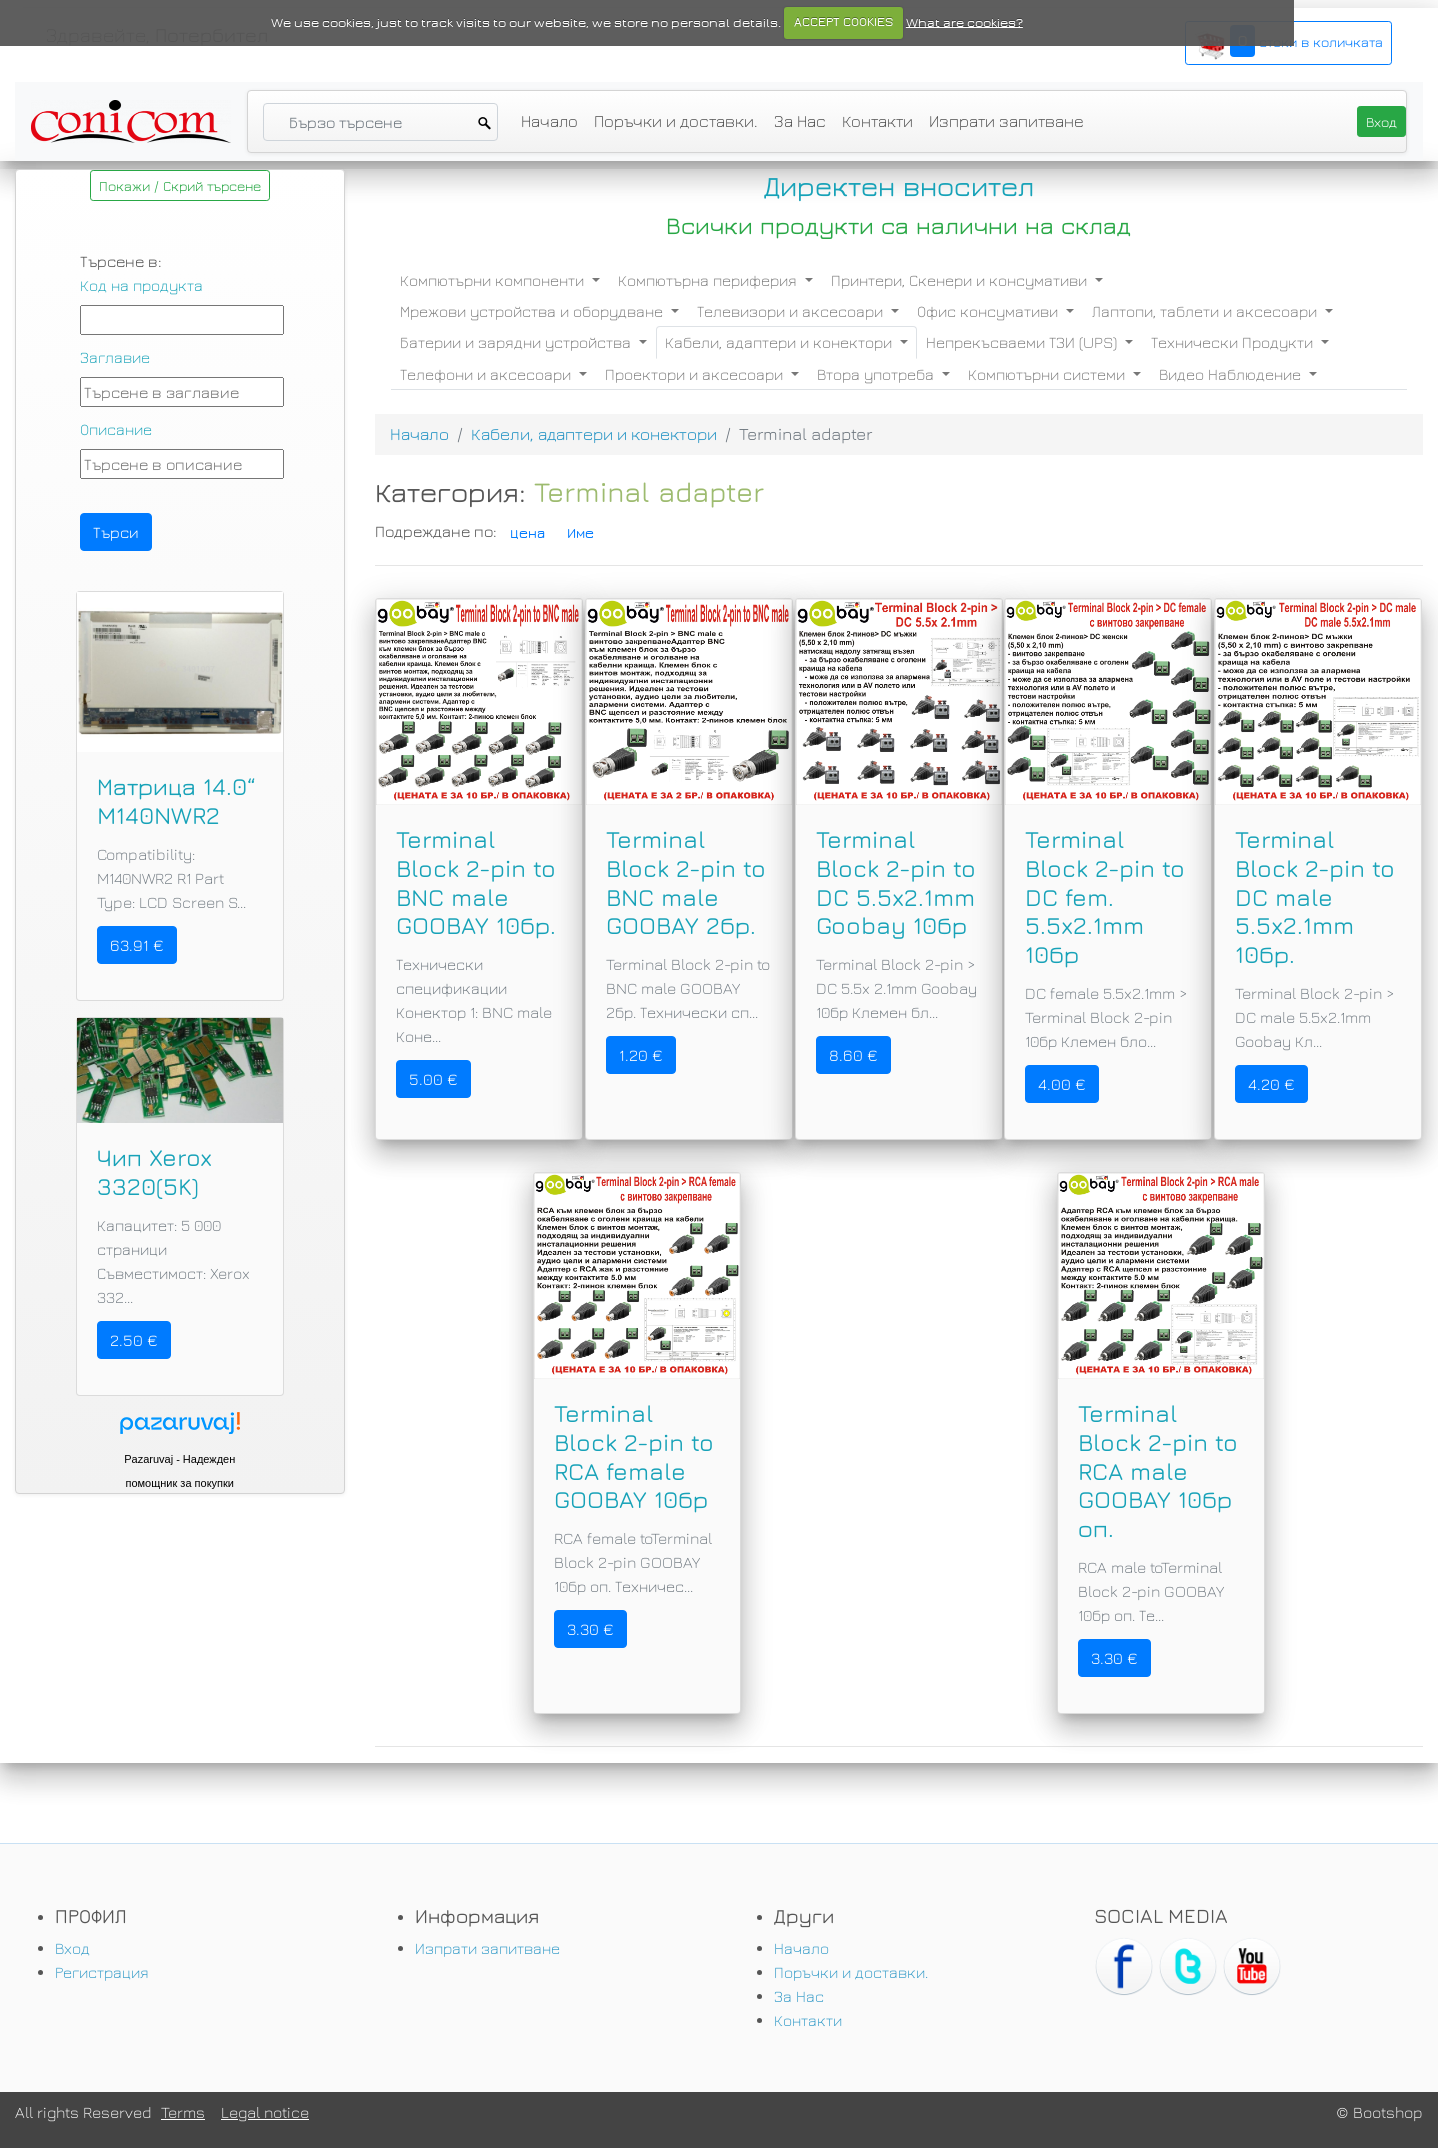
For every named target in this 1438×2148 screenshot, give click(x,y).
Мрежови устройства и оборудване (533, 311)
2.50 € (134, 1340)
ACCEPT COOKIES (843, 22)
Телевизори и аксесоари (792, 311)
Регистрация (102, 1972)
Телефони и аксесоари (487, 374)
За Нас (800, 121)
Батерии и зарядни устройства (517, 342)
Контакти (877, 121)
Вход (72, 1948)
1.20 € (641, 1055)
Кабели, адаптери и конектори (780, 342)
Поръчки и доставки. (676, 121)
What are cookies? (964, 22)
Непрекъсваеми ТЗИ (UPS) (1023, 342)
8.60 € (853, 1055)
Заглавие (115, 357)
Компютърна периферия (709, 280)
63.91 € (137, 945)
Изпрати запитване (1006, 121)
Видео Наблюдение (1232, 374)
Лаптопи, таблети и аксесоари (1206, 311)
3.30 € (590, 1629)
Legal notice (265, 2112)
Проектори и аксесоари (696, 374)
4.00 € (1062, 1084)
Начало (549, 121)
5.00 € (433, 1079)
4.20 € (1271, 1084)
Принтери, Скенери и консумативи (961, 280)
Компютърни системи (1048, 374)
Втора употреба (877, 374)
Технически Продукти (1234, 342)
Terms (183, 2112)
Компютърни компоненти (494, 280)
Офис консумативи (989, 311)
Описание (116, 429)
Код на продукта (141, 285)
